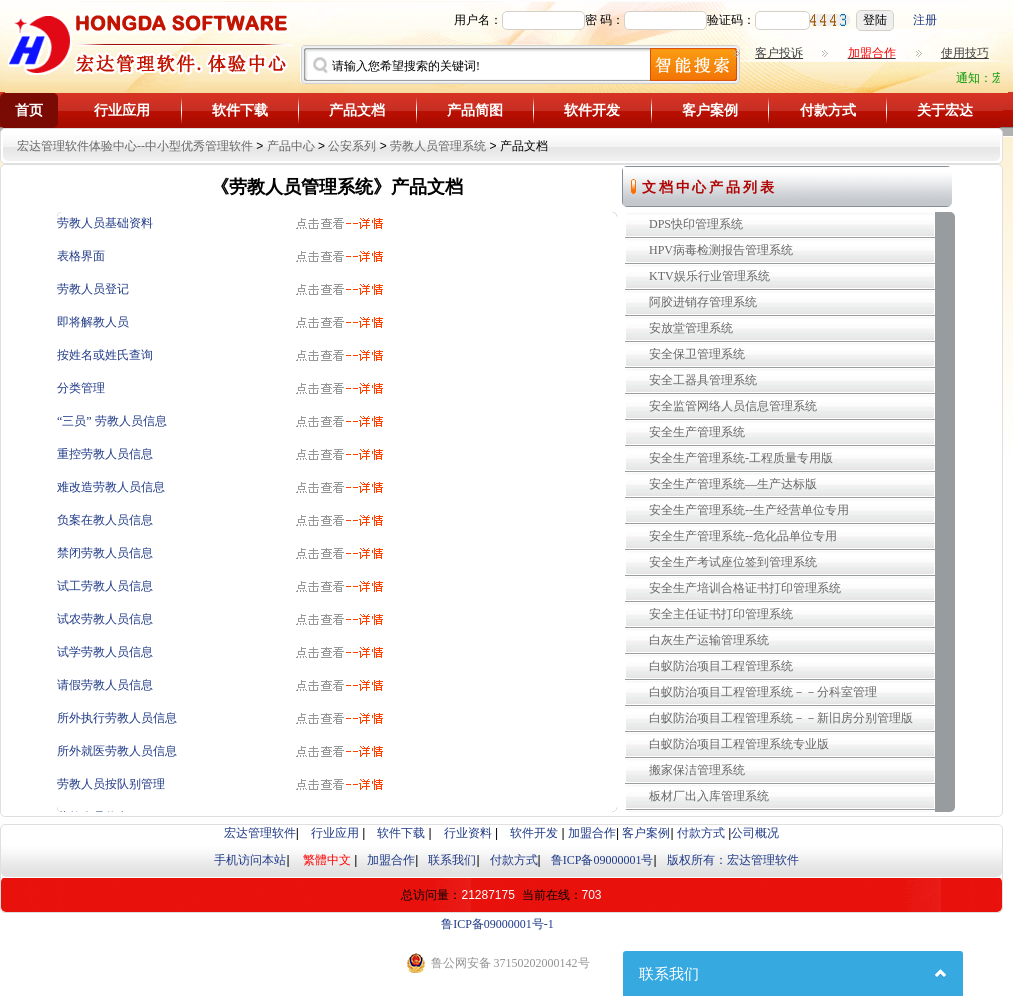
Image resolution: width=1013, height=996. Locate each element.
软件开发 (592, 110)
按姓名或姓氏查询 (105, 355)
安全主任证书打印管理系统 (721, 614)
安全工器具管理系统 (703, 380)
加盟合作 (592, 833)
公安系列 (352, 146)
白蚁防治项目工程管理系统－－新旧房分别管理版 (781, 718)
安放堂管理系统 (691, 328)
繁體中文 (327, 860)
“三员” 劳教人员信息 (112, 421)
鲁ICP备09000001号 (602, 860)
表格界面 (81, 256)
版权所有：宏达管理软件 (733, 860)
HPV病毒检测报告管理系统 (721, 250)
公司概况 (755, 833)
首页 (29, 110)
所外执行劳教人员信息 (117, 718)
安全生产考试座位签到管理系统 (733, 562)
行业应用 (122, 110)
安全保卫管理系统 (697, 354)
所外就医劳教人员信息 (117, 751)
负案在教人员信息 (105, 520)
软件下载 (240, 110)
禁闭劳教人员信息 (105, 553)
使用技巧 (965, 53)
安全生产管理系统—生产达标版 (733, 484)
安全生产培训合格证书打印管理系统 (745, 588)
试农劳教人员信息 (105, 619)
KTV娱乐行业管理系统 (709, 276)
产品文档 (357, 110)
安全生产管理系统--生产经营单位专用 (749, 510)
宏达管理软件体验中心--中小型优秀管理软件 (135, 146)
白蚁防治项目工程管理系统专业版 (739, 744)
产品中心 (291, 146)
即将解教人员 (93, 322)
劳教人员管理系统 (438, 146)
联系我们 (452, 860)
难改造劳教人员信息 (111, 487)
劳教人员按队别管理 (111, 784)
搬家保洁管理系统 (697, 770)
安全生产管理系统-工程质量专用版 (741, 458)
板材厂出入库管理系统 (709, 796)
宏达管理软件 (260, 833)
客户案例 (710, 110)
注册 (925, 20)
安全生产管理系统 (697, 432)
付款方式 (828, 110)
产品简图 (475, 110)
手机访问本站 (250, 860)
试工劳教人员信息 (105, 586)
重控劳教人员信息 (105, 454)
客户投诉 (779, 53)
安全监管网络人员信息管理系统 (733, 406)
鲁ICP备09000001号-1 (497, 924)
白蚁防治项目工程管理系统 (721, 666)
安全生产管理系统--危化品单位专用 (743, 536)
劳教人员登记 (93, 289)
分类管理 (81, 388)
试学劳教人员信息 (105, 652)
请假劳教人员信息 (105, 685)
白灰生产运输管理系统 (709, 640)
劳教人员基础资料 (105, 223)
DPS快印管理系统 (696, 224)
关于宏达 (945, 110)
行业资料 (468, 833)
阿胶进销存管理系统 (703, 302)
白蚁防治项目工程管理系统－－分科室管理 (763, 692)
